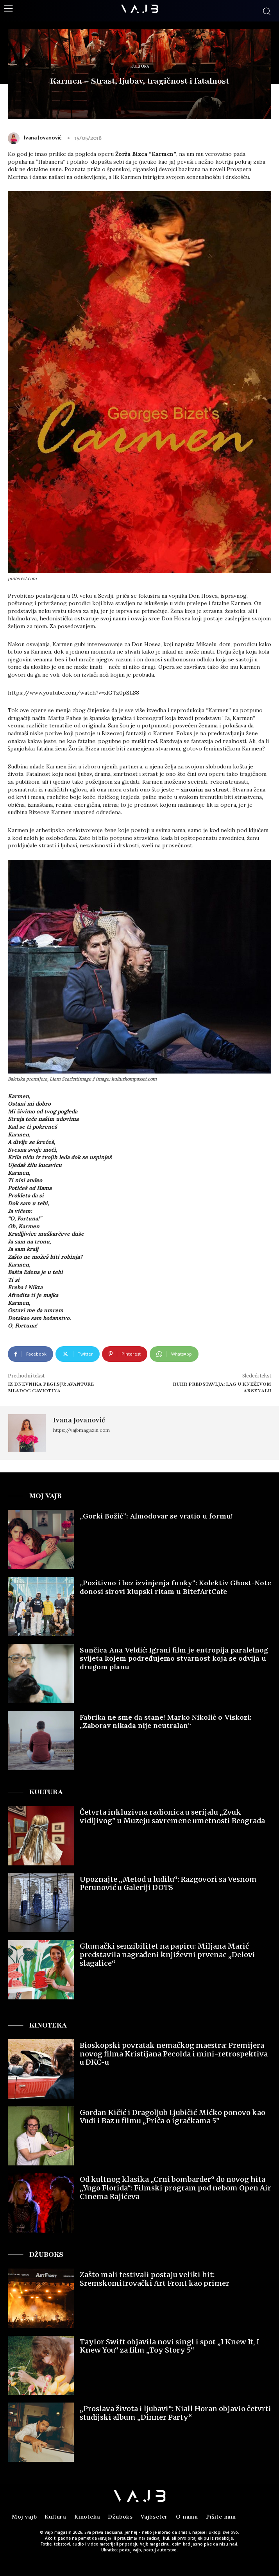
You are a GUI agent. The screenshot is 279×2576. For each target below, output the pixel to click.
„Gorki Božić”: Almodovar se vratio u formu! (156, 1515)
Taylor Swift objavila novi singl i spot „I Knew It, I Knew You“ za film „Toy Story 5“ (169, 2346)
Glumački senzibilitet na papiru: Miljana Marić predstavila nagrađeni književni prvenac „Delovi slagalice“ (167, 1954)
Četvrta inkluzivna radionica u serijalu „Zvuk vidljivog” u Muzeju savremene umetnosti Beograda (172, 1816)
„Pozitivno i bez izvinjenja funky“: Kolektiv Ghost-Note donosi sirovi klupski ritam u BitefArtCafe (175, 1587)
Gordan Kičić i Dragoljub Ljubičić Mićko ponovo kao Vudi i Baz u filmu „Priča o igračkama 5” (172, 2117)
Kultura (139, 67)
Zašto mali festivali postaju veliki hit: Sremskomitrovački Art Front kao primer (154, 2279)
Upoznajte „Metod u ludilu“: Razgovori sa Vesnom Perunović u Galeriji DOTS (168, 1883)
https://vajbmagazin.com (81, 1430)
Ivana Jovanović (43, 138)
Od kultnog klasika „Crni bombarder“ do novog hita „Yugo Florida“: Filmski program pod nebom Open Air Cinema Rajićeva (175, 2188)
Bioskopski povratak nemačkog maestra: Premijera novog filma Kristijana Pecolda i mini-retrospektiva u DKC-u (174, 2054)
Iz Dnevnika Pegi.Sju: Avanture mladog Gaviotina (51, 1387)
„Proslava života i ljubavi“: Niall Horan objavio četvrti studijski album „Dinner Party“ (175, 2413)
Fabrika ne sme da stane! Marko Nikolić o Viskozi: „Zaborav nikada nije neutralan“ (165, 1721)
